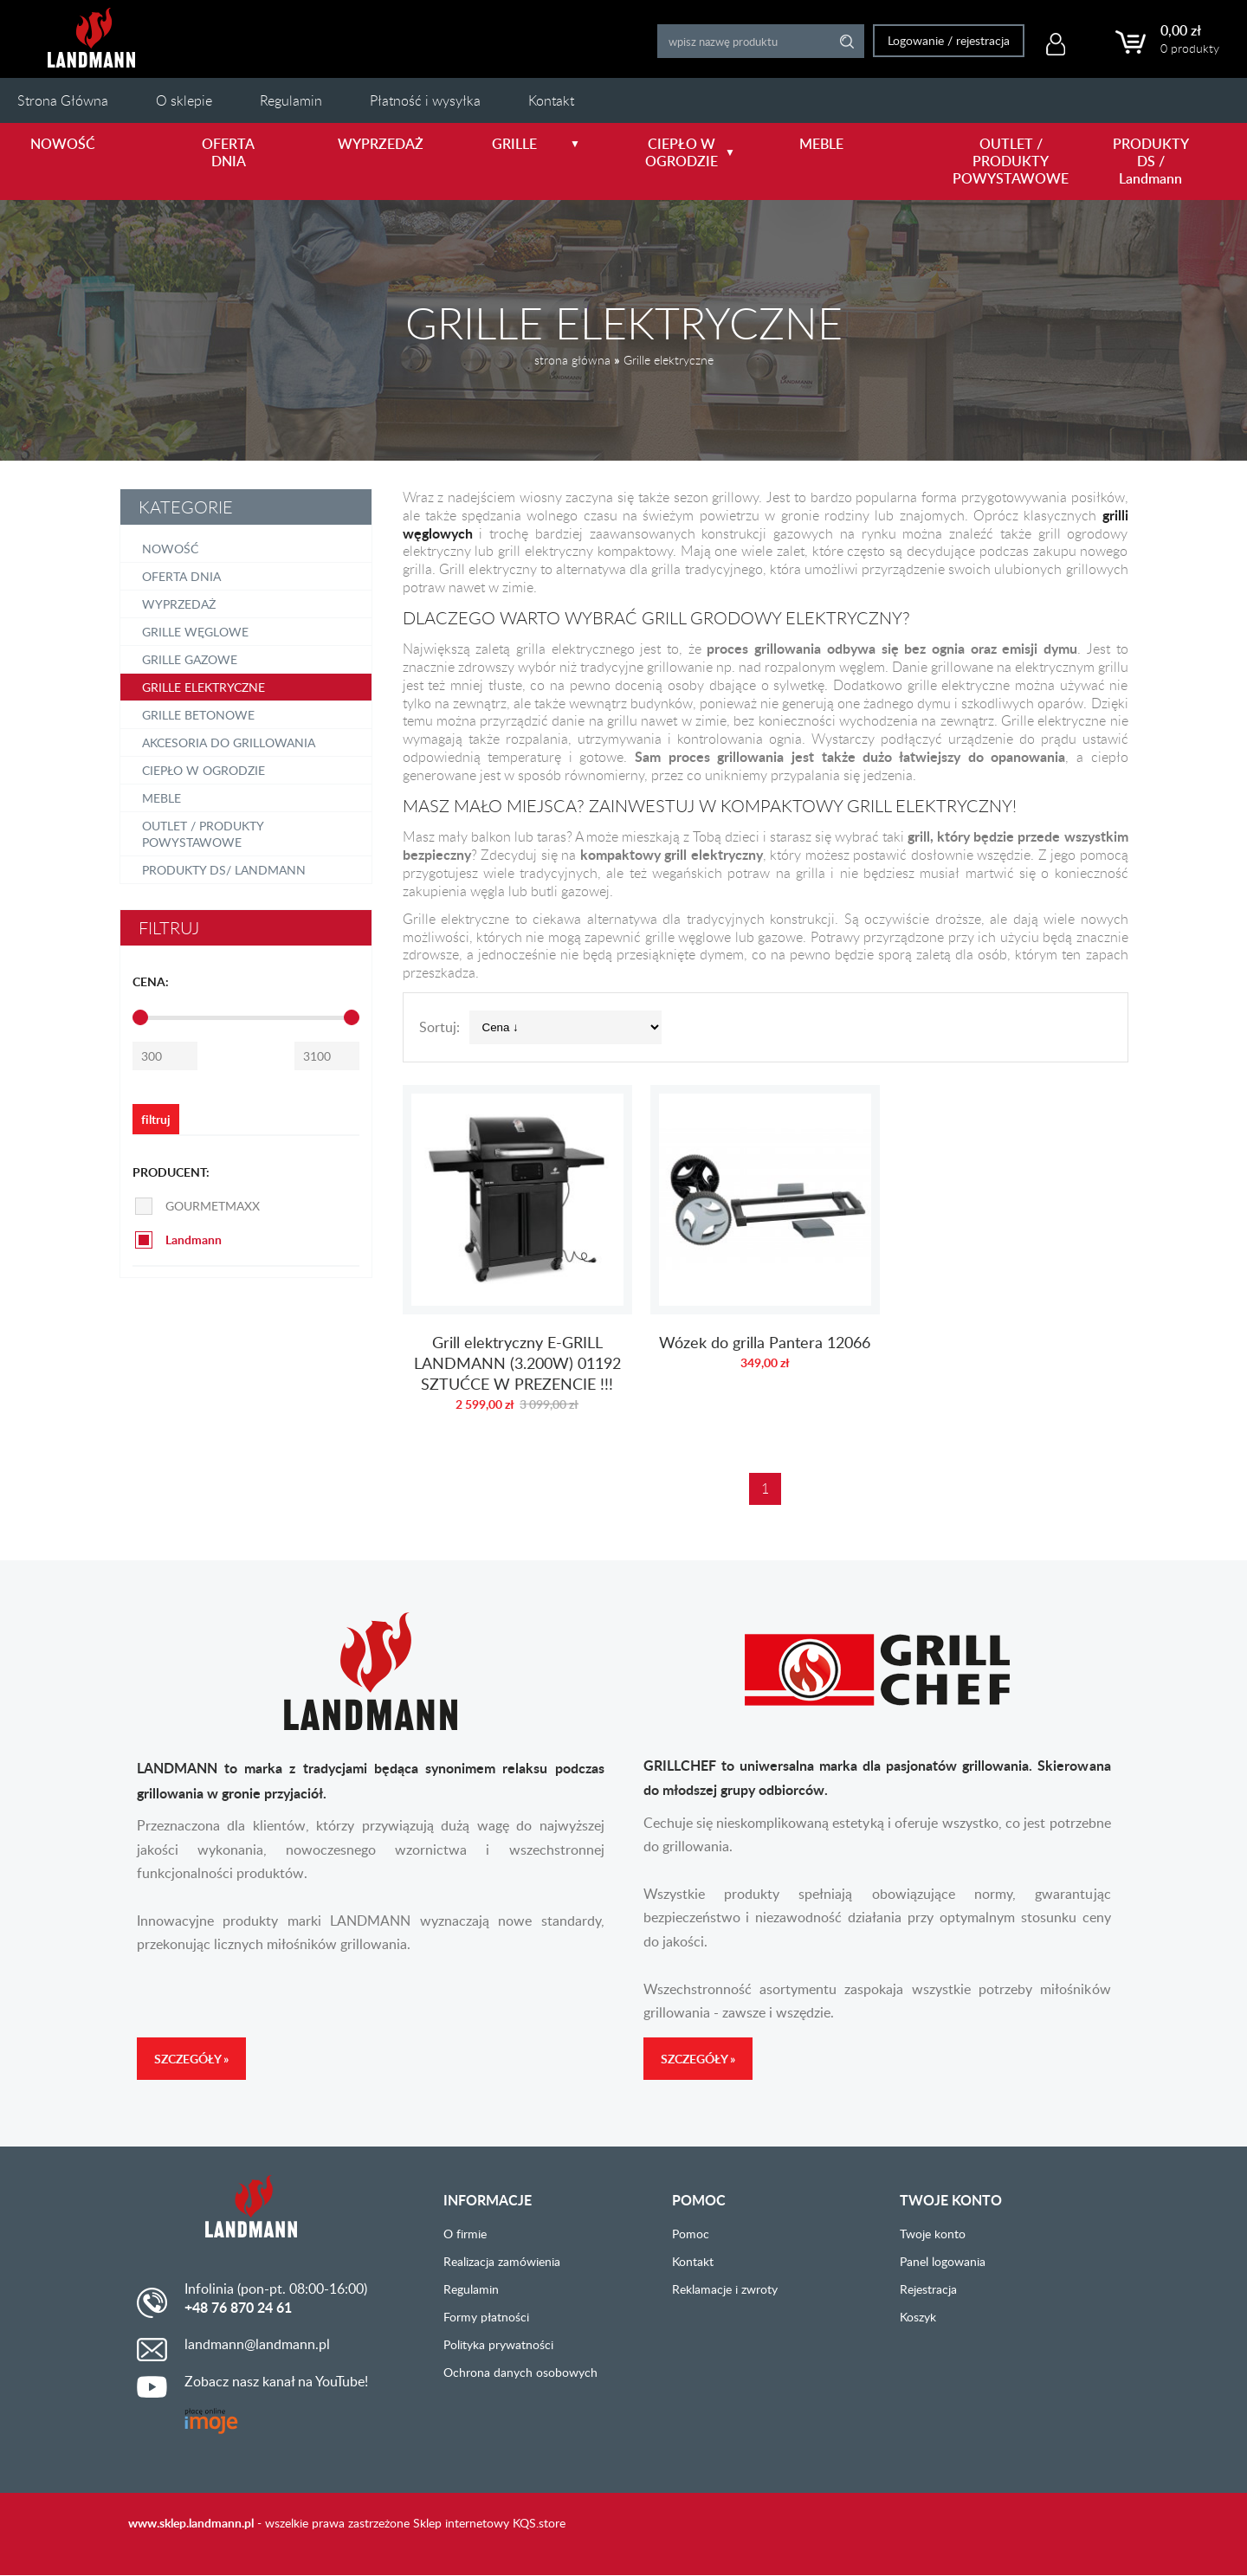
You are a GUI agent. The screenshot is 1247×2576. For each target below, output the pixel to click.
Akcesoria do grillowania (228, 742)
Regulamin (291, 100)
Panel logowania (942, 2261)
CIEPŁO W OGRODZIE (690, 152)
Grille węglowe (195, 631)
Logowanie (908, 40)
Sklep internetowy (461, 2523)
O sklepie (184, 100)
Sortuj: (439, 1026)
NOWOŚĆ (62, 143)
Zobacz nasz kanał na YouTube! (276, 2381)
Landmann (193, 1239)
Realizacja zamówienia (501, 2261)
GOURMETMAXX (212, 1206)
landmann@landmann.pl (257, 2343)
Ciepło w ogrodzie (203, 770)
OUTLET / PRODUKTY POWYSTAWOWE (1001, 161)
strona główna (572, 360)
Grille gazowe (189, 659)
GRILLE (536, 143)
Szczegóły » (191, 2058)
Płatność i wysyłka (425, 100)
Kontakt (551, 100)
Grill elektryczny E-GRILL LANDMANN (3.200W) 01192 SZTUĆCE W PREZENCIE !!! (517, 1257)
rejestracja (975, 40)
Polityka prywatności (498, 2344)
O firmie (465, 2233)
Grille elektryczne (669, 360)
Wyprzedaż (179, 604)
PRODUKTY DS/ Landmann (224, 870)
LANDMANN (91, 38)
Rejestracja (928, 2289)
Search (839, 41)
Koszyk (918, 2316)
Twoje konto (933, 2233)
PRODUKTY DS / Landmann (1151, 161)
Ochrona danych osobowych (520, 2372)
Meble (161, 798)
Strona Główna (62, 100)
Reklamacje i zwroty (725, 2289)
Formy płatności (486, 2316)
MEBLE (821, 143)
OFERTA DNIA (228, 152)
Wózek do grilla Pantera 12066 (765, 1257)
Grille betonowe (198, 715)
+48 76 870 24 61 (238, 2307)
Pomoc (690, 2233)
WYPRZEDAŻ (380, 143)
